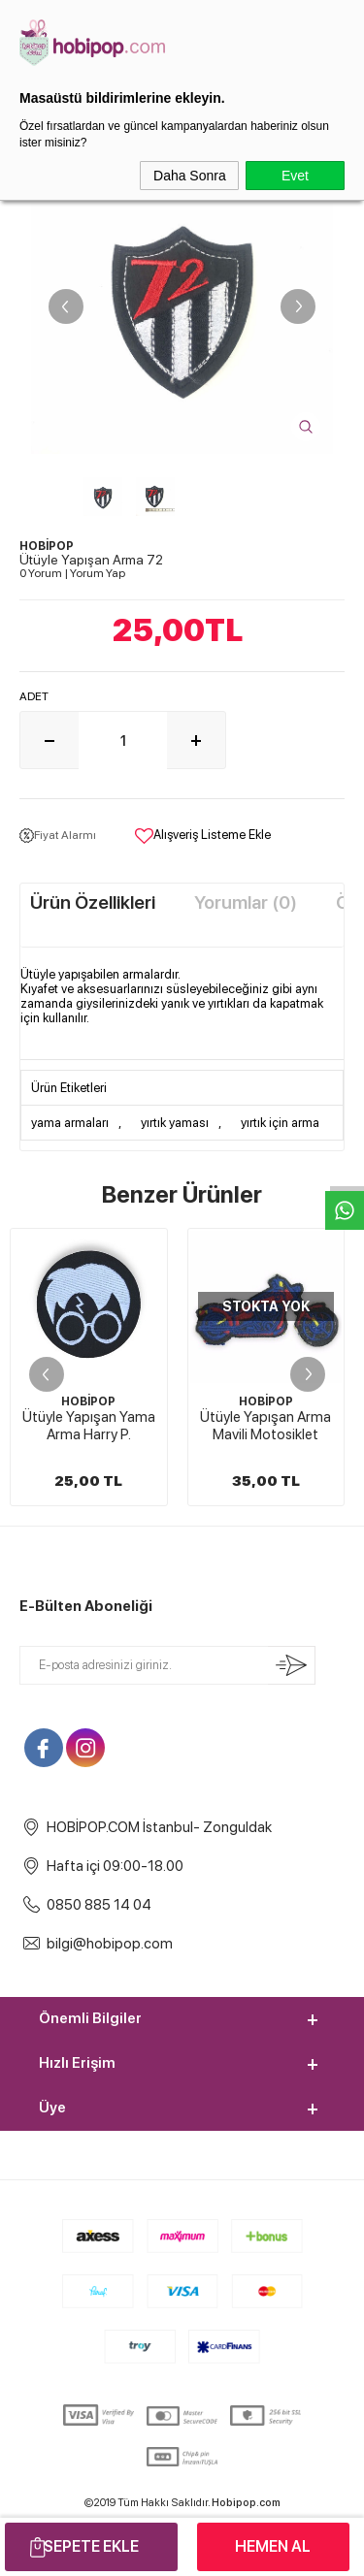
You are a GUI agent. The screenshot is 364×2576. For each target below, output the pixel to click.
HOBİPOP (88, 1401)
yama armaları (70, 1122)
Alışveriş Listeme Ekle (203, 836)
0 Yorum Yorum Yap (72, 573)
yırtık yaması (175, 1122)
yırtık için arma (280, 1122)
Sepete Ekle (91, 2546)
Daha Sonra (189, 175)
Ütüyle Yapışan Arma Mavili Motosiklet (265, 1425)
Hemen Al (273, 2546)
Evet (295, 175)
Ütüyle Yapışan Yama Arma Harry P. (88, 1425)
